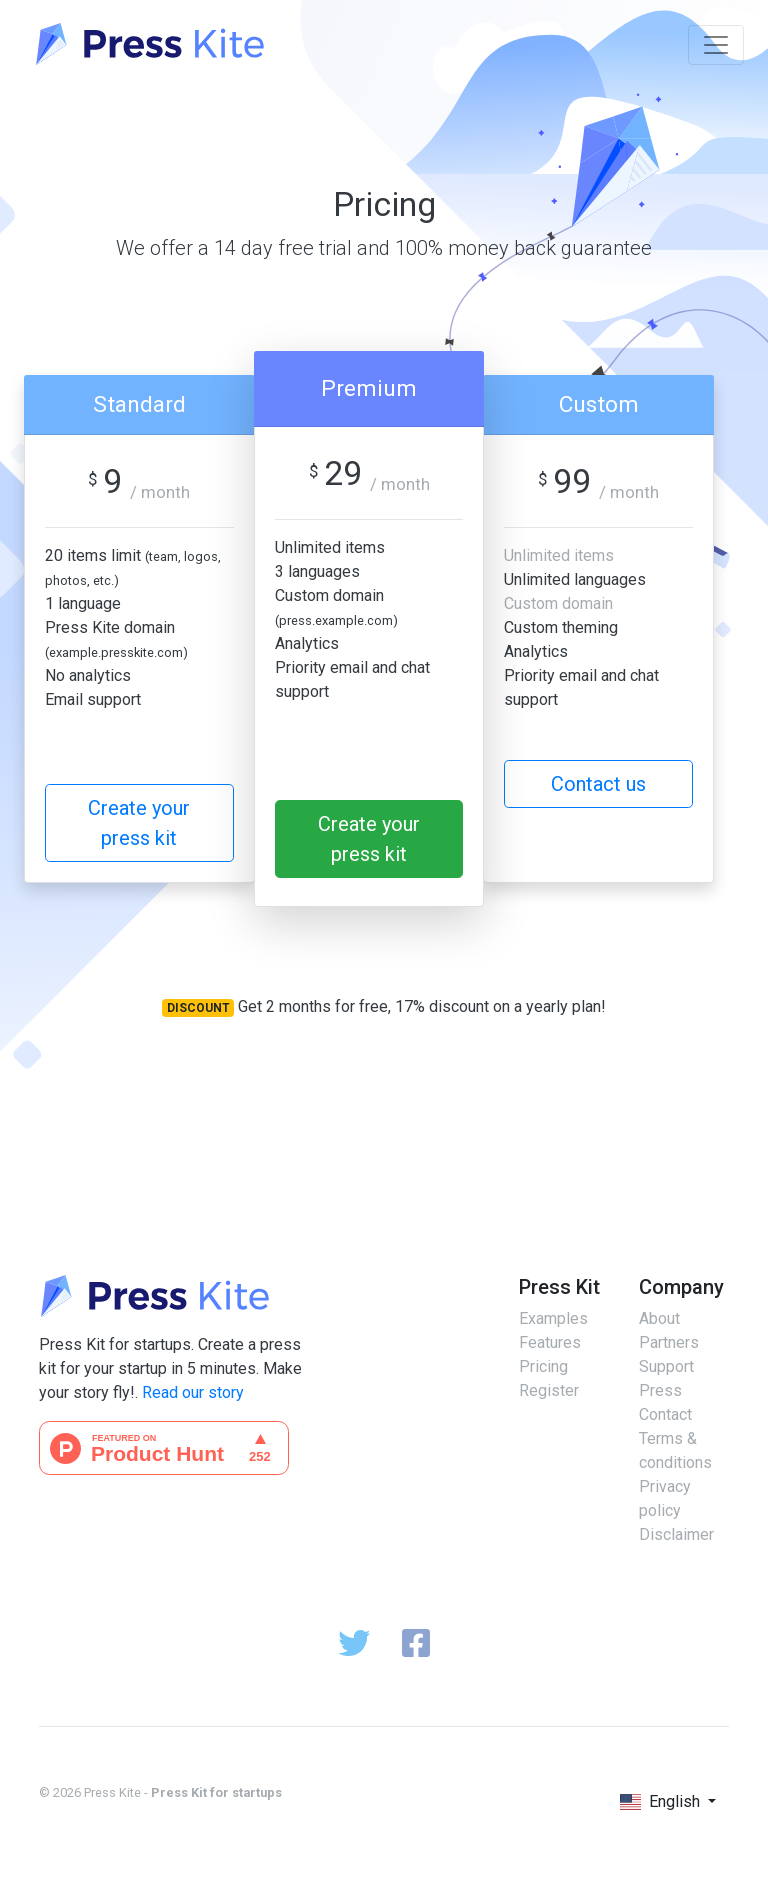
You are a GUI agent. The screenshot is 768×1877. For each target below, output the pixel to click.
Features (550, 1342)
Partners (669, 1342)
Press (660, 1390)
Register (549, 1390)
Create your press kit (139, 823)
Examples (553, 1318)
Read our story (193, 1392)
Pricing (543, 1366)
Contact (665, 1414)
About (659, 1318)
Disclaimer (676, 1534)
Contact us (598, 784)
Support (666, 1366)
